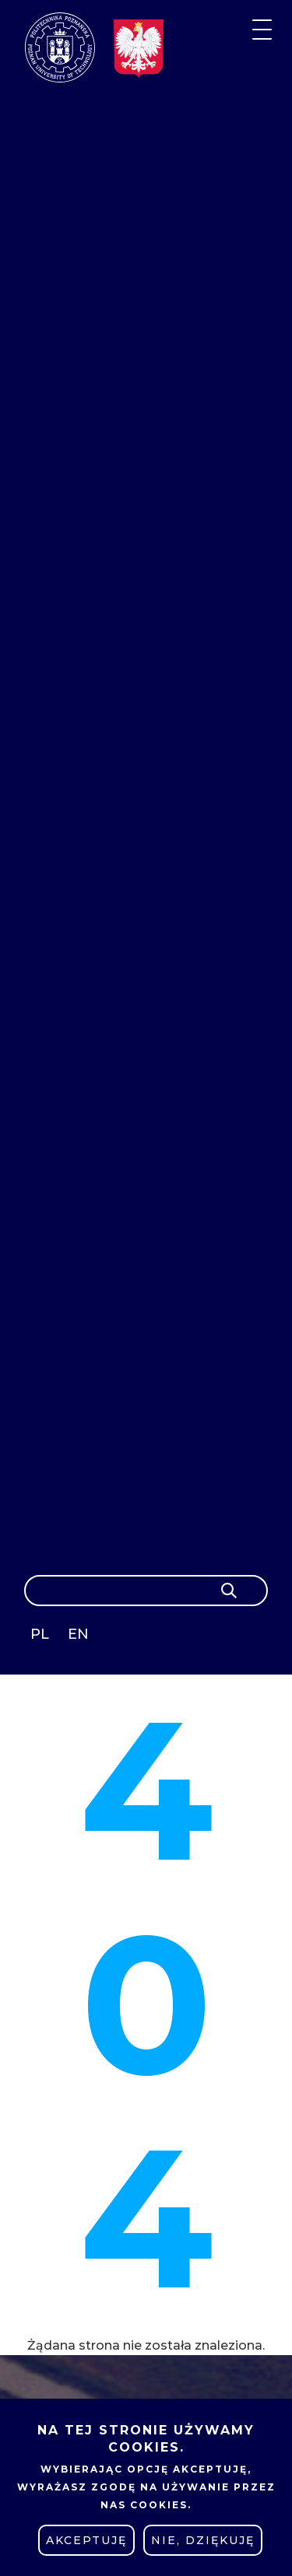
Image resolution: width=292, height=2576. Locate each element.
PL (39, 1634)
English (80, 1637)
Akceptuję (86, 2540)
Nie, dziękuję (203, 2540)
